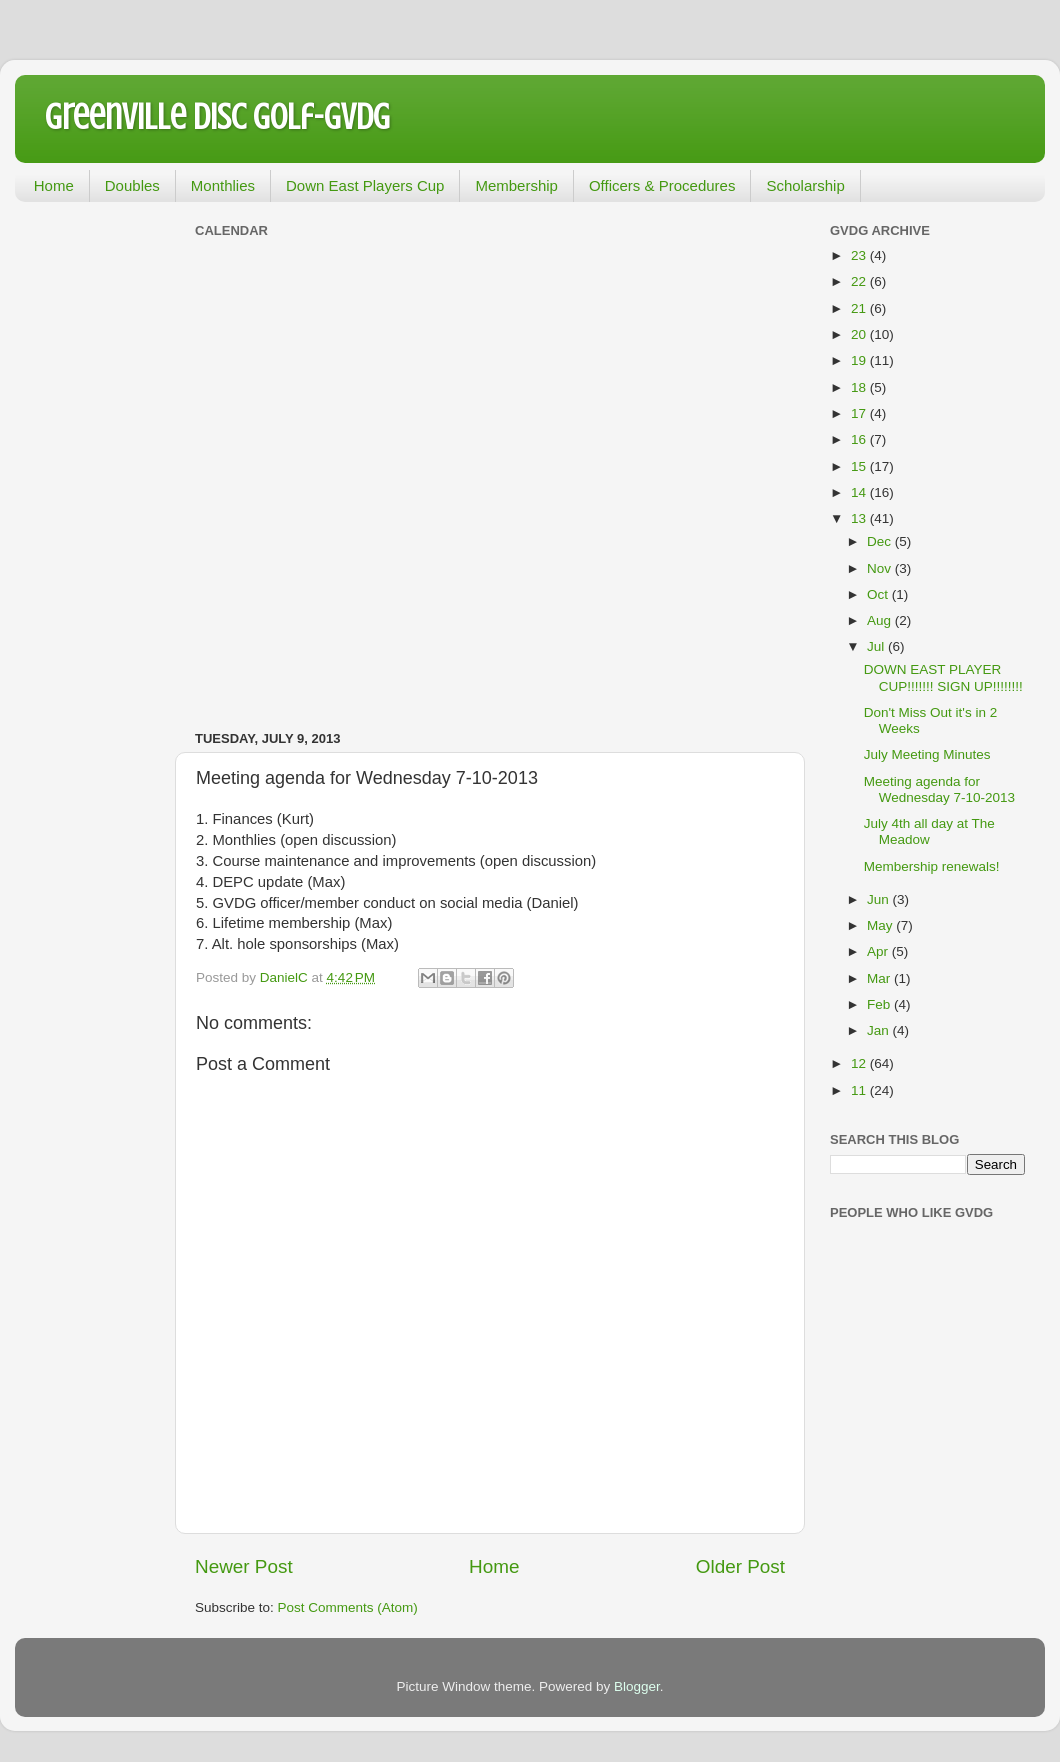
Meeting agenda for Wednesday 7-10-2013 (939, 789)
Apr (879, 951)
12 (860, 1063)
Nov (881, 568)
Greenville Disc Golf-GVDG (217, 117)
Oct (879, 594)
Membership (516, 185)
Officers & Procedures (662, 185)
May (881, 925)
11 (860, 1090)
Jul (877, 646)
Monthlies (223, 185)
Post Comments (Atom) (348, 1607)
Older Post (740, 1566)
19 (860, 360)
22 (860, 281)
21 (860, 308)
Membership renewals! (932, 866)
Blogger (637, 1686)
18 (860, 387)
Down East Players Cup (365, 185)
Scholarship (805, 185)
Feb (880, 1004)
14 (860, 492)
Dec (881, 541)
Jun (880, 899)
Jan (880, 1030)
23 (860, 255)
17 (860, 413)
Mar (880, 978)
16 (860, 439)
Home (54, 185)
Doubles (132, 185)
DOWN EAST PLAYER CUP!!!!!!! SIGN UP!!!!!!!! (943, 677)
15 (860, 466)
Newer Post (244, 1566)
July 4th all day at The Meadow (929, 831)
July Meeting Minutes (927, 754)
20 (860, 334)
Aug (881, 620)
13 (860, 518)
